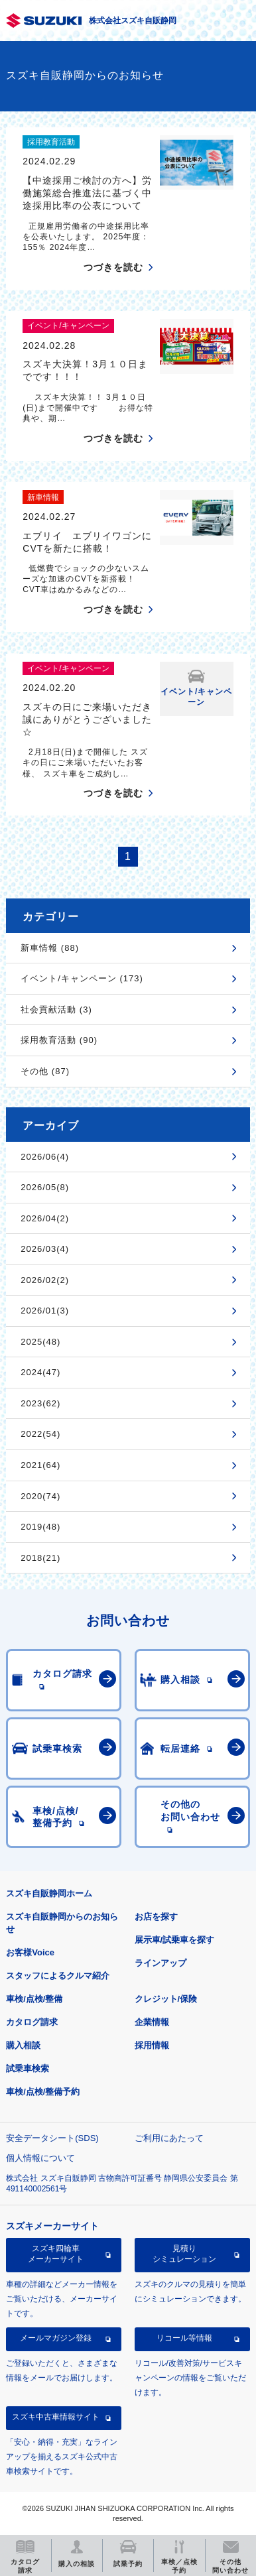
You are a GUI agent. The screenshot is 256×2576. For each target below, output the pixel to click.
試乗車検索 (27, 2068)
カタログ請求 (32, 2022)
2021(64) (40, 1465)
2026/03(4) (45, 1249)
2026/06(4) (45, 1157)
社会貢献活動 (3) (56, 1009)
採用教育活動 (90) (59, 1040)
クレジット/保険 (166, 1999)
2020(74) (40, 1496)
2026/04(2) (45, 1218)
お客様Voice (30, 1952)
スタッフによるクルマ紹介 (57, 1976)
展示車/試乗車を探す (175, 1940)
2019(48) (40, 1527)
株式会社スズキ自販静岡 (132, 20)
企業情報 (152, 2022)
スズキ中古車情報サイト (55, 2417)
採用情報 (152, 2045)
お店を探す (156, 1917)
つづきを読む (113, 267)
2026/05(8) (45, 1187)
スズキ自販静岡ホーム (49, 1893)
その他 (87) (45, 1071)
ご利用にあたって (169, 2138)
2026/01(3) (45, 1311)
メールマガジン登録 (56, 2338)
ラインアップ (160, 1963)
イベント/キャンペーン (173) (82, 978)
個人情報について (40, 2158)
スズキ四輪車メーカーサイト (56, 2254)
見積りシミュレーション (184, 2254)
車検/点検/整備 (34, 1999)
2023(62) (40, 1403)
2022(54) (40, 1434)
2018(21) (40, 1558)
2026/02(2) (45, 1280)
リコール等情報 (184, 2338)
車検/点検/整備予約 (43, 2092)
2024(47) (40, 1372)
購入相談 (23, 2045)
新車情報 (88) (50, 948)
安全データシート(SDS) (52, 2138)
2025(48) (40, 1342)
